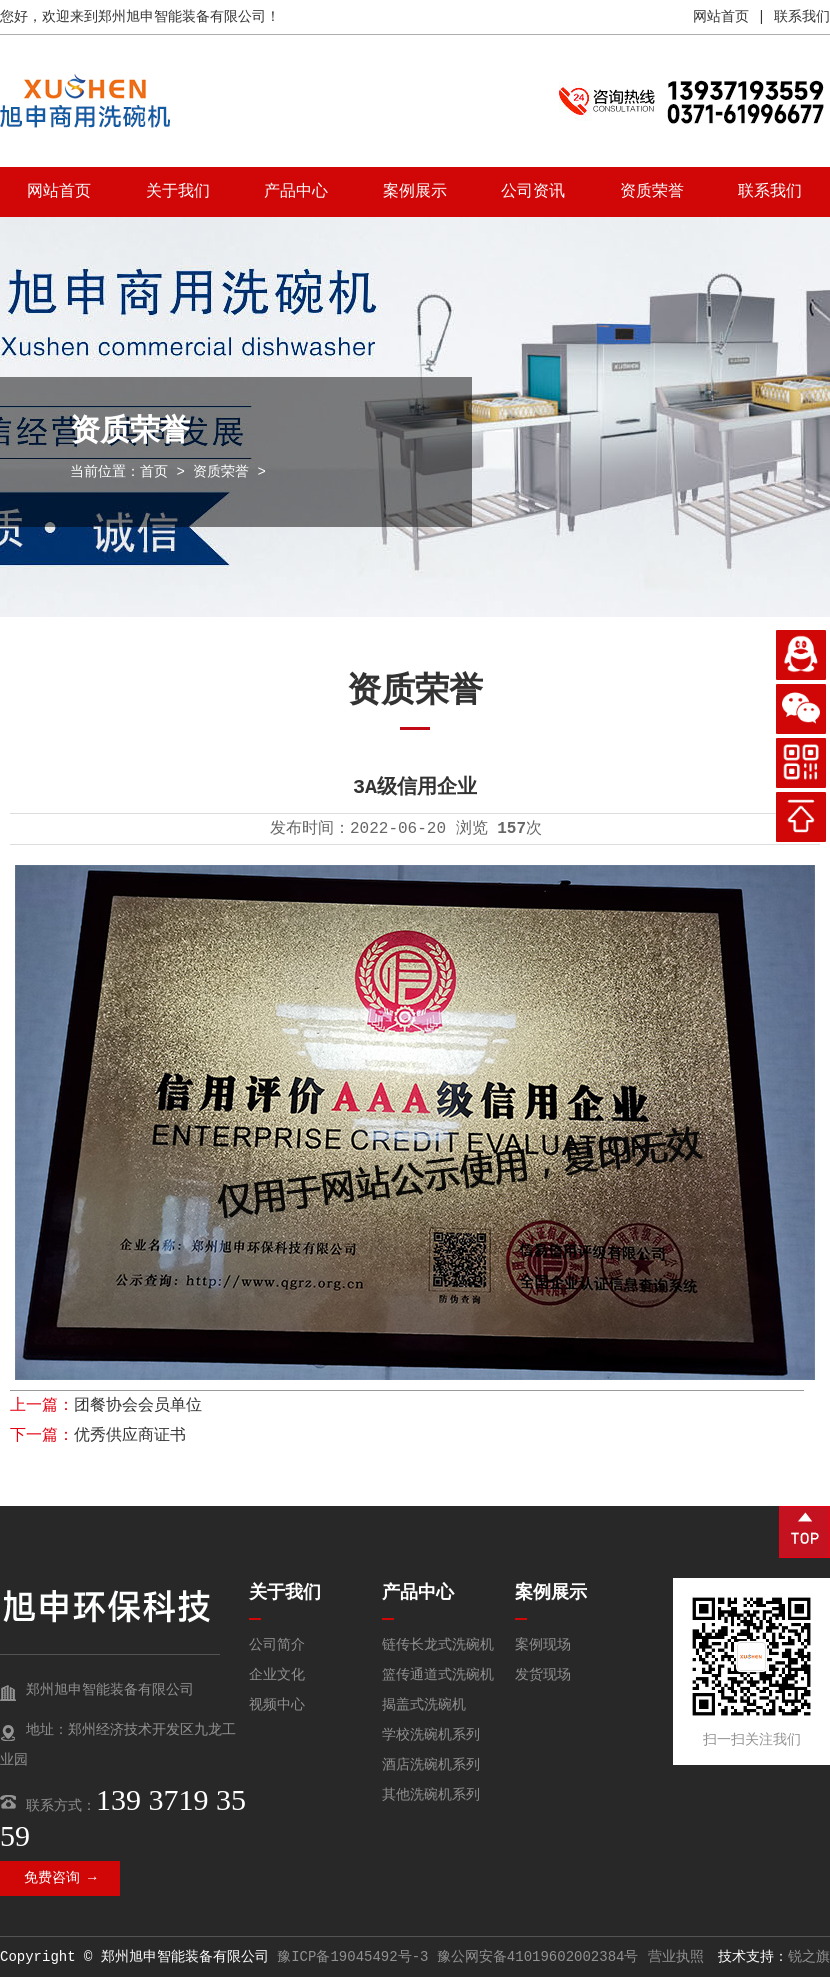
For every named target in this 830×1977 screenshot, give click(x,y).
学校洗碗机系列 (431, 1735)
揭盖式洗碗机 (424, 1705)
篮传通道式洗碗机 (438, 1675)
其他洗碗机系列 (431, 1795)
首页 (154, 472)
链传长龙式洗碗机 (438, 1645)
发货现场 (543, 1675)
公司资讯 (533, 192)
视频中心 (277, 1705)
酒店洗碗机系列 (431, 1765)
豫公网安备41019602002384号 (538, 1957)
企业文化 (277, 1675)
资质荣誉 (652, 192)
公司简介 (277, 1645)
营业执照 (676, 1957)
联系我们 (802, 17)
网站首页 (721, 17)
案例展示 (415, 192)
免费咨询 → (60, 1878)
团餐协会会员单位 (138, 1406)
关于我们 (178, 192)
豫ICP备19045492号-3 (352, 1957)
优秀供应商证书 (130, 1436)
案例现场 (543, 1645)
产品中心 (296, 192)
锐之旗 (809, 1957)
